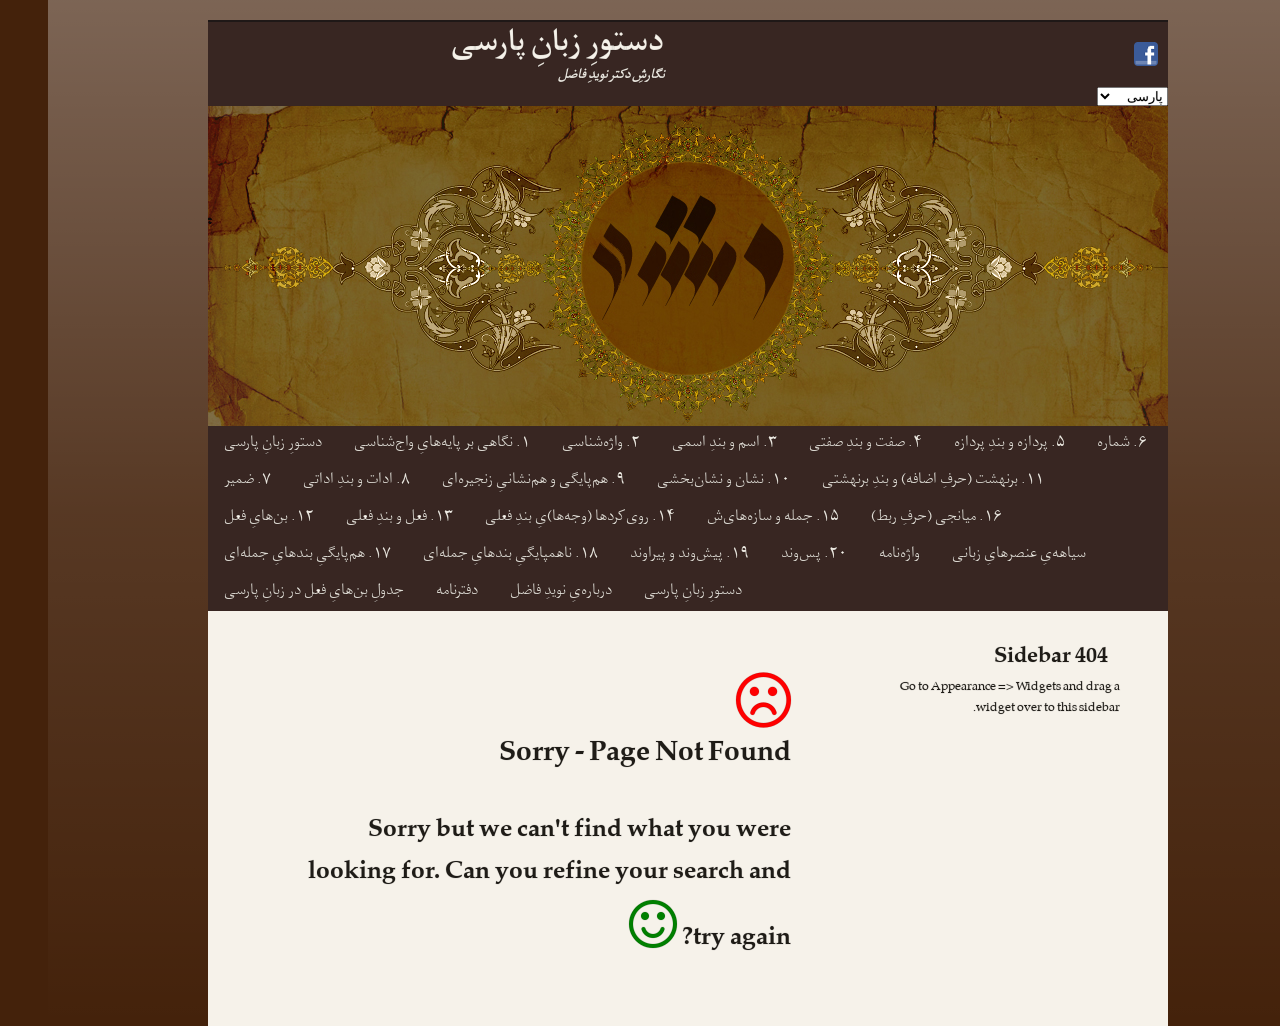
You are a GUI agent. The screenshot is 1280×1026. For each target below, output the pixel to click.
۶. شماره (1074, 444)
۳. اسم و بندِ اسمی (676, 444)
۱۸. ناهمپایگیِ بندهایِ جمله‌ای (462, 555)
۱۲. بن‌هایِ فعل (221, 518)
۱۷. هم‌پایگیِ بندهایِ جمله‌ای (259, 555)
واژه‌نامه (851, 555)
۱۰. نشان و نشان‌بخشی (675, 481)
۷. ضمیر (199, 481)
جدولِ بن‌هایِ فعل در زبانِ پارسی (266, 592)
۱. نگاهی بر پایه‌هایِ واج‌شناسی (394, 444)
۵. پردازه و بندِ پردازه (961, 444)
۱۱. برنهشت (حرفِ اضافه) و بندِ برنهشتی (885, 481)
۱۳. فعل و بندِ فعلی (351, 518)
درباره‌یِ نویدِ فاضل (513, 592)
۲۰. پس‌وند (766, 555)
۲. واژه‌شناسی (553, 444)
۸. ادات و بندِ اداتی (308, 481)
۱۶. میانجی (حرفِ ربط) (888, 518)
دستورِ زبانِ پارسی (225, 444)
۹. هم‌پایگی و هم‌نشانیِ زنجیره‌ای (485, 481)
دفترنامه (409, 592)
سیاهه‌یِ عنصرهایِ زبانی (971, 555)
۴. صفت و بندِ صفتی (817, 444)
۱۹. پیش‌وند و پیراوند (641, 555)
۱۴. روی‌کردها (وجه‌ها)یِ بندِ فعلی (532, 518)
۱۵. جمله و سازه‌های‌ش (725, 518)
